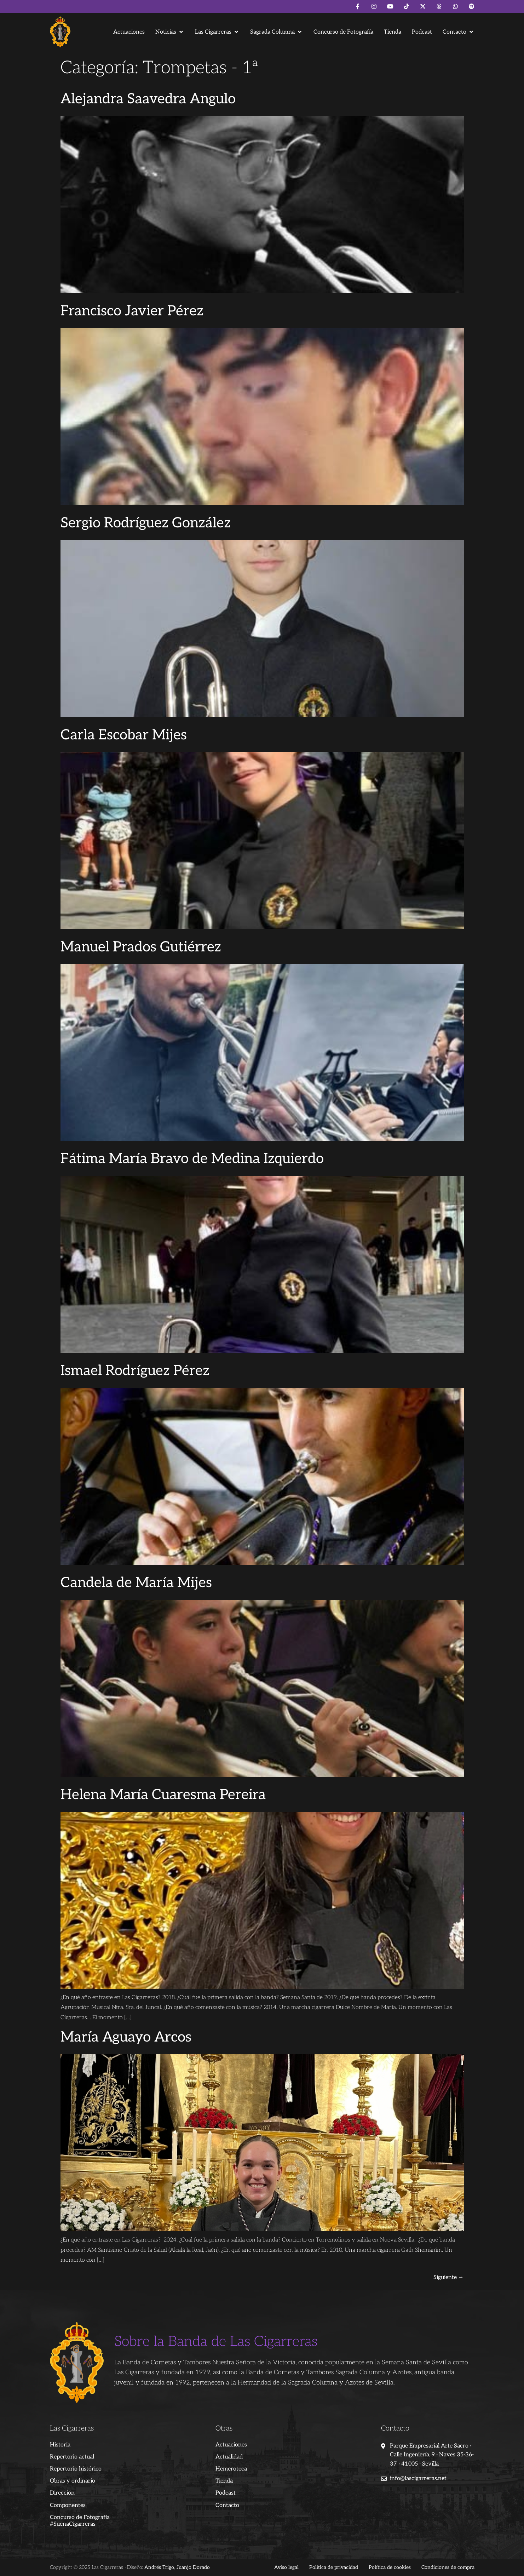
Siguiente (448, 2277)
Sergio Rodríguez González (146, 523)
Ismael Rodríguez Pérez (135, 1370)
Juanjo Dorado (193, 2567)
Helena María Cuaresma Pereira (163, 1794)
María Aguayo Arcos (126, 2037)
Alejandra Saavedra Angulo (148, 99)
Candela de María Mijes (136, 1582)
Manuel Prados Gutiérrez (141, 947)
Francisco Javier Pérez (132, 311)
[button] (170, 32)
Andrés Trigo (159, 2567)
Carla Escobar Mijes (124, 735)
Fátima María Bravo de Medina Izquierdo (192, 1158)
